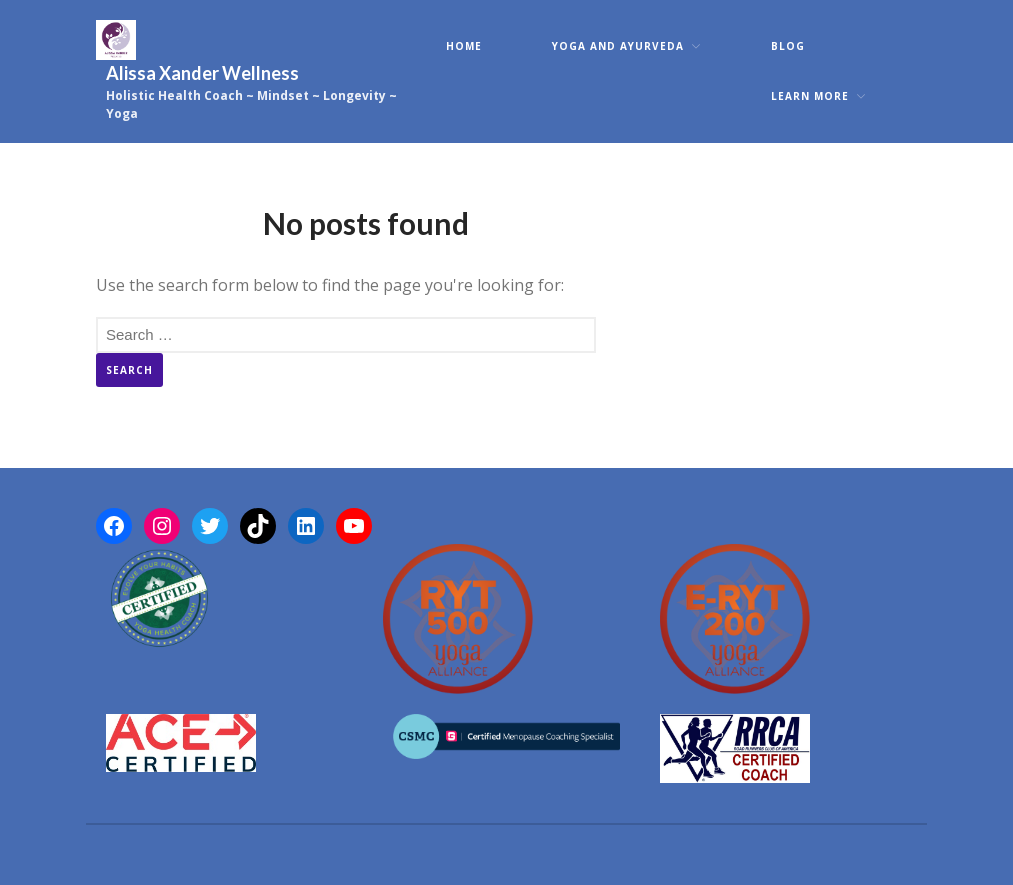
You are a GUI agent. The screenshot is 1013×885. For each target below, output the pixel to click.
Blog (788, 46)
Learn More (810, 96)
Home (464, 46)
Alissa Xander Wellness (202, 73)
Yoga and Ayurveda (618, 46)
